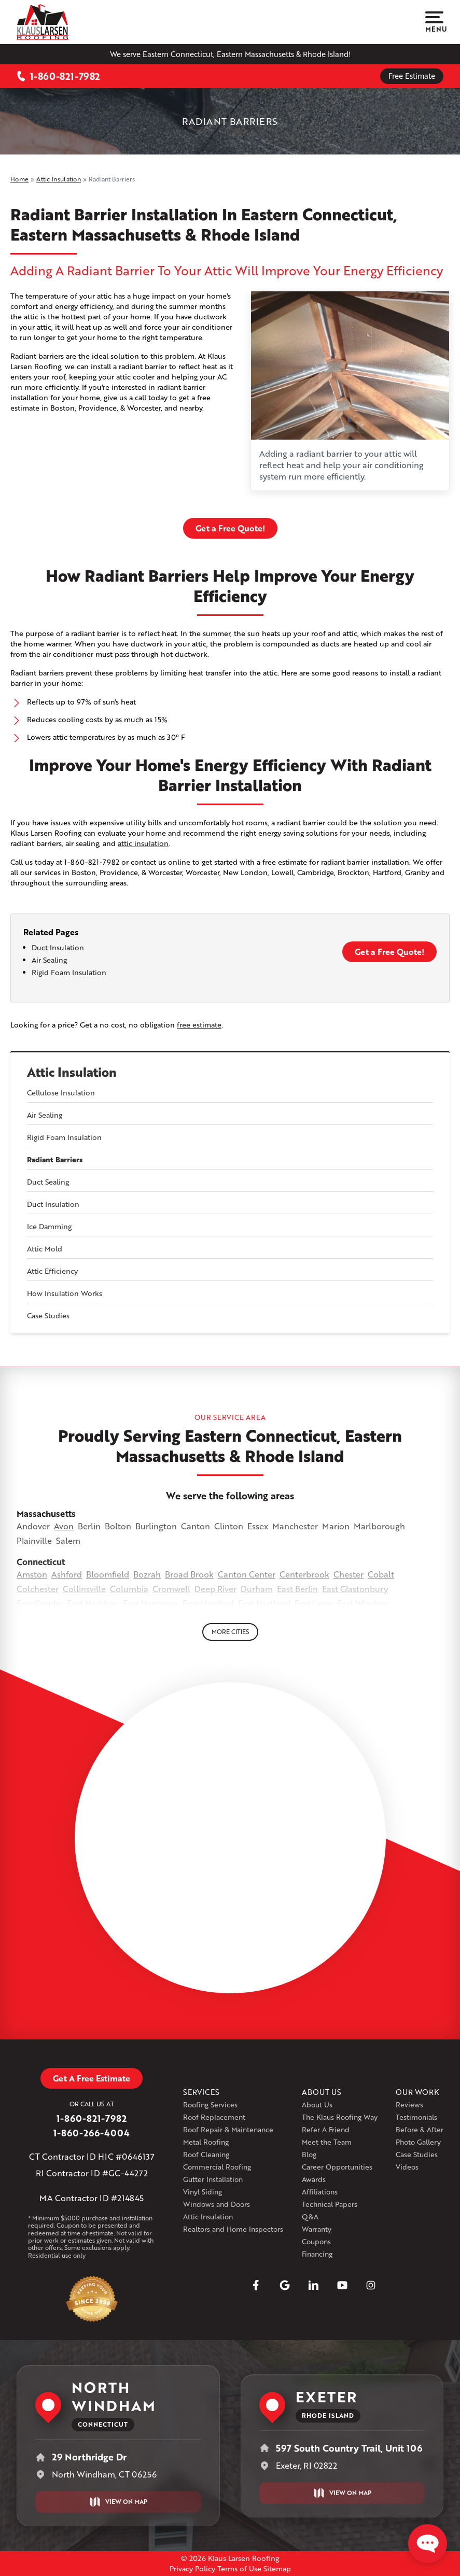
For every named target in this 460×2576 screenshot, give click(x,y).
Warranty (316, 2229)
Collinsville (84, 1589)
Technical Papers (329, 2204)
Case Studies (48, 1315)
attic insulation (143, 843)
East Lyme (314, 1603)
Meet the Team (327, 2142)
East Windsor (362, 1603)
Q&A (310, 2216)
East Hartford (208, 1603)
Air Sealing (44, 1115)
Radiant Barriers (54, 1160)
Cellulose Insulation (61, 1092)
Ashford (66, 1574)
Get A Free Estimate (91, 2078)
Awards (314, 2179)
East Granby (40, 1603)
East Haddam (93, 1603)
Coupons (316, 2241)
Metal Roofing (206, 2142)
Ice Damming (49, 1226)
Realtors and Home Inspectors (233, 2229)
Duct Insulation (53, 1204)
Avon (64, 1526)
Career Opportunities (337, 2167)
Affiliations (320, 2192)
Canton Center (246, 1574)
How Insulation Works (64, 1293)
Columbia (129, 1589)
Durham (257, 1589)
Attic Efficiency (52, 1271)
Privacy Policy (192, 2568)
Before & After (419, 2129)
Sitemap (277, 2568)
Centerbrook (304, 1574)
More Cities (230, 1631)
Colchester (38, 1589)
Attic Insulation (72, 1072)
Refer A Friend (326, 2129)
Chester (348, 1574)
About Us (317, 2104)
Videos (407, 2167)
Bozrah (147, 1574)
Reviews (409, 2104)
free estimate (199, 1025)
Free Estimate (411, 76)
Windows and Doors (216, 2204)
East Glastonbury (355, 1589)
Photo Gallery (418, 2142)
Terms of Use (239, 2568)
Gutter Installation (213, 2179)
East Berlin (297, 1589)
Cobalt (381, 1574)
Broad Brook (189, 1574)
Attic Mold (44, 1249)
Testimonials (416, 2117)
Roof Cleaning (206, 2154)
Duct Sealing (48, 1182)
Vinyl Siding (202, 2192)
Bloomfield (107, 1574)
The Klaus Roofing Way (340, 2117)
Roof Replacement (214, 2117)
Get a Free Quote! (230, 528)
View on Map (118, 2502)
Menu (434, 22)
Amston (32, 1574)
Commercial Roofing (217, 2167)
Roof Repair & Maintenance (228, 2129)
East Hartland (264, 1603)
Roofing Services (210, 2104)
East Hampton (150, 1603)
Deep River (215, 1589)
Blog (309, 2154)
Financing (317, 2254)
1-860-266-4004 (91, 2132)
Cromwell (171, 1589)
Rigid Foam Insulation (64, 1137)
